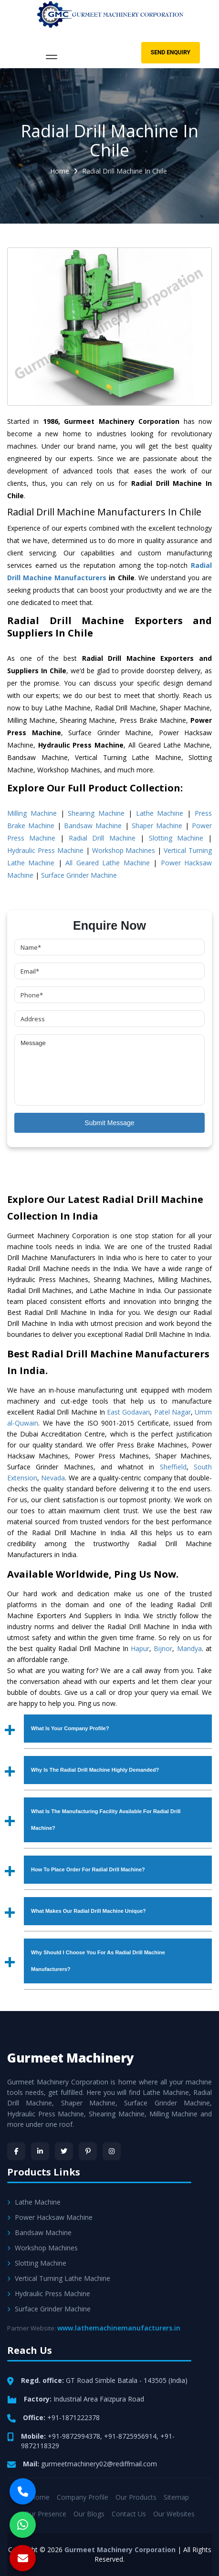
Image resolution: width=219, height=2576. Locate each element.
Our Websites (174, 2513)
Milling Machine (32, 813)
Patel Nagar (172, 1411)
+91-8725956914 (130, 2436)
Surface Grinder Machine (79, 875)
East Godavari (128, 1411)
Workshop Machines (124, 850)
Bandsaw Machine (93, 825)
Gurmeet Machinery (70, 2057)
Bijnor (163, 1648)
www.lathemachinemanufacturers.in (118, 2327)
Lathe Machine (160, 813)
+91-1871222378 (73, 2417)
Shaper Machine (157, 825)
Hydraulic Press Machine (45, 850)
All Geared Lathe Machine (107, 862)
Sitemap (176, 2497)
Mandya (189, 1648)
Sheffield (173, 1466)
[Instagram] (112, 2151)
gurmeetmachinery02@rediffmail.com (99, 2463)
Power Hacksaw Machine (50, 2217)
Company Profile (82, 2497)
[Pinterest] (88, 2151)
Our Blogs (88, 2513)
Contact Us (129, 2513)
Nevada (53, 1477)
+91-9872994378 (74, 2436)
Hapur (140, 1648)
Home (59, 170)
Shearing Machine (96, 813)
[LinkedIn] (40, 2151)
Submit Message (109, 1123)
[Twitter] (64, 2151)
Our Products (135, 2497)
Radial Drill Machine (102, 837)
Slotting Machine (176, 837)
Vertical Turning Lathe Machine (58, 2278)
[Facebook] (16, 2151)
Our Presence (45, 2513)
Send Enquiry (170, 52)
